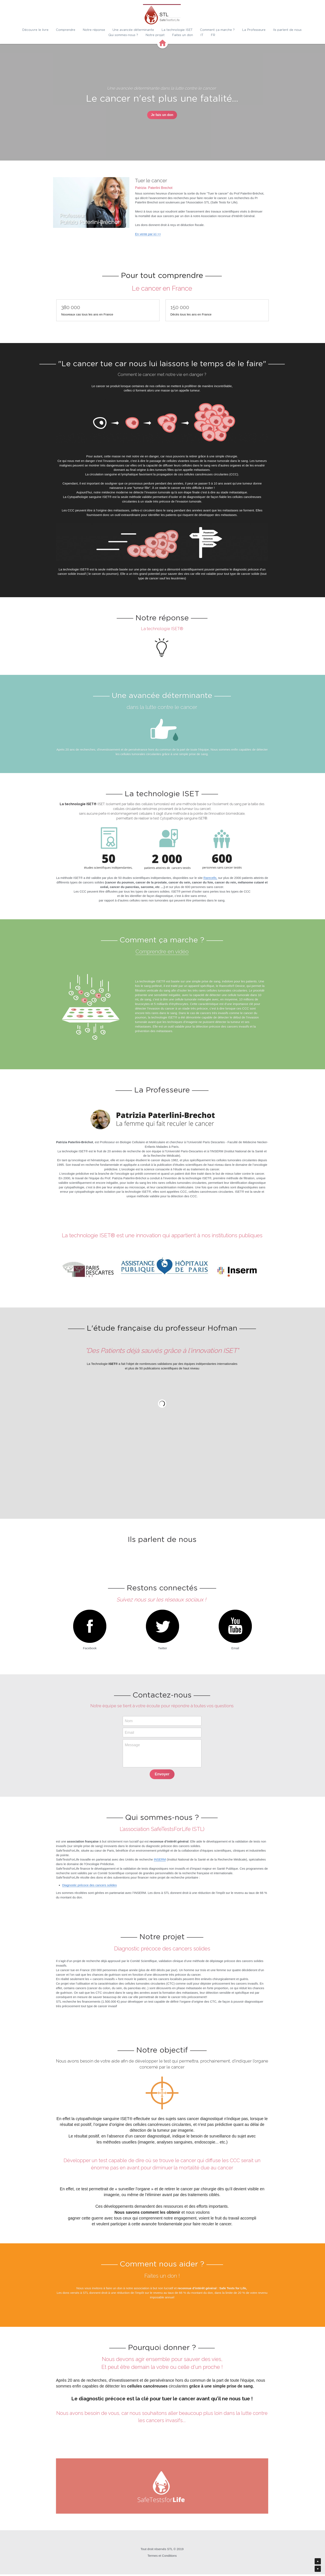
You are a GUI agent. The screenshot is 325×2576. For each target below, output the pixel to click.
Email (130, 1734)
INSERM (160, 1861)
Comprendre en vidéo (162, 952)
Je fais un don (162, 115)
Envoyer (162, 1776)
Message (132, 1746)
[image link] (89, 1627)
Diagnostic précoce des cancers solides (89, 1886)
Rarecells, (211, 878)
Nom (129, 1722)
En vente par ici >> (148, 234)
